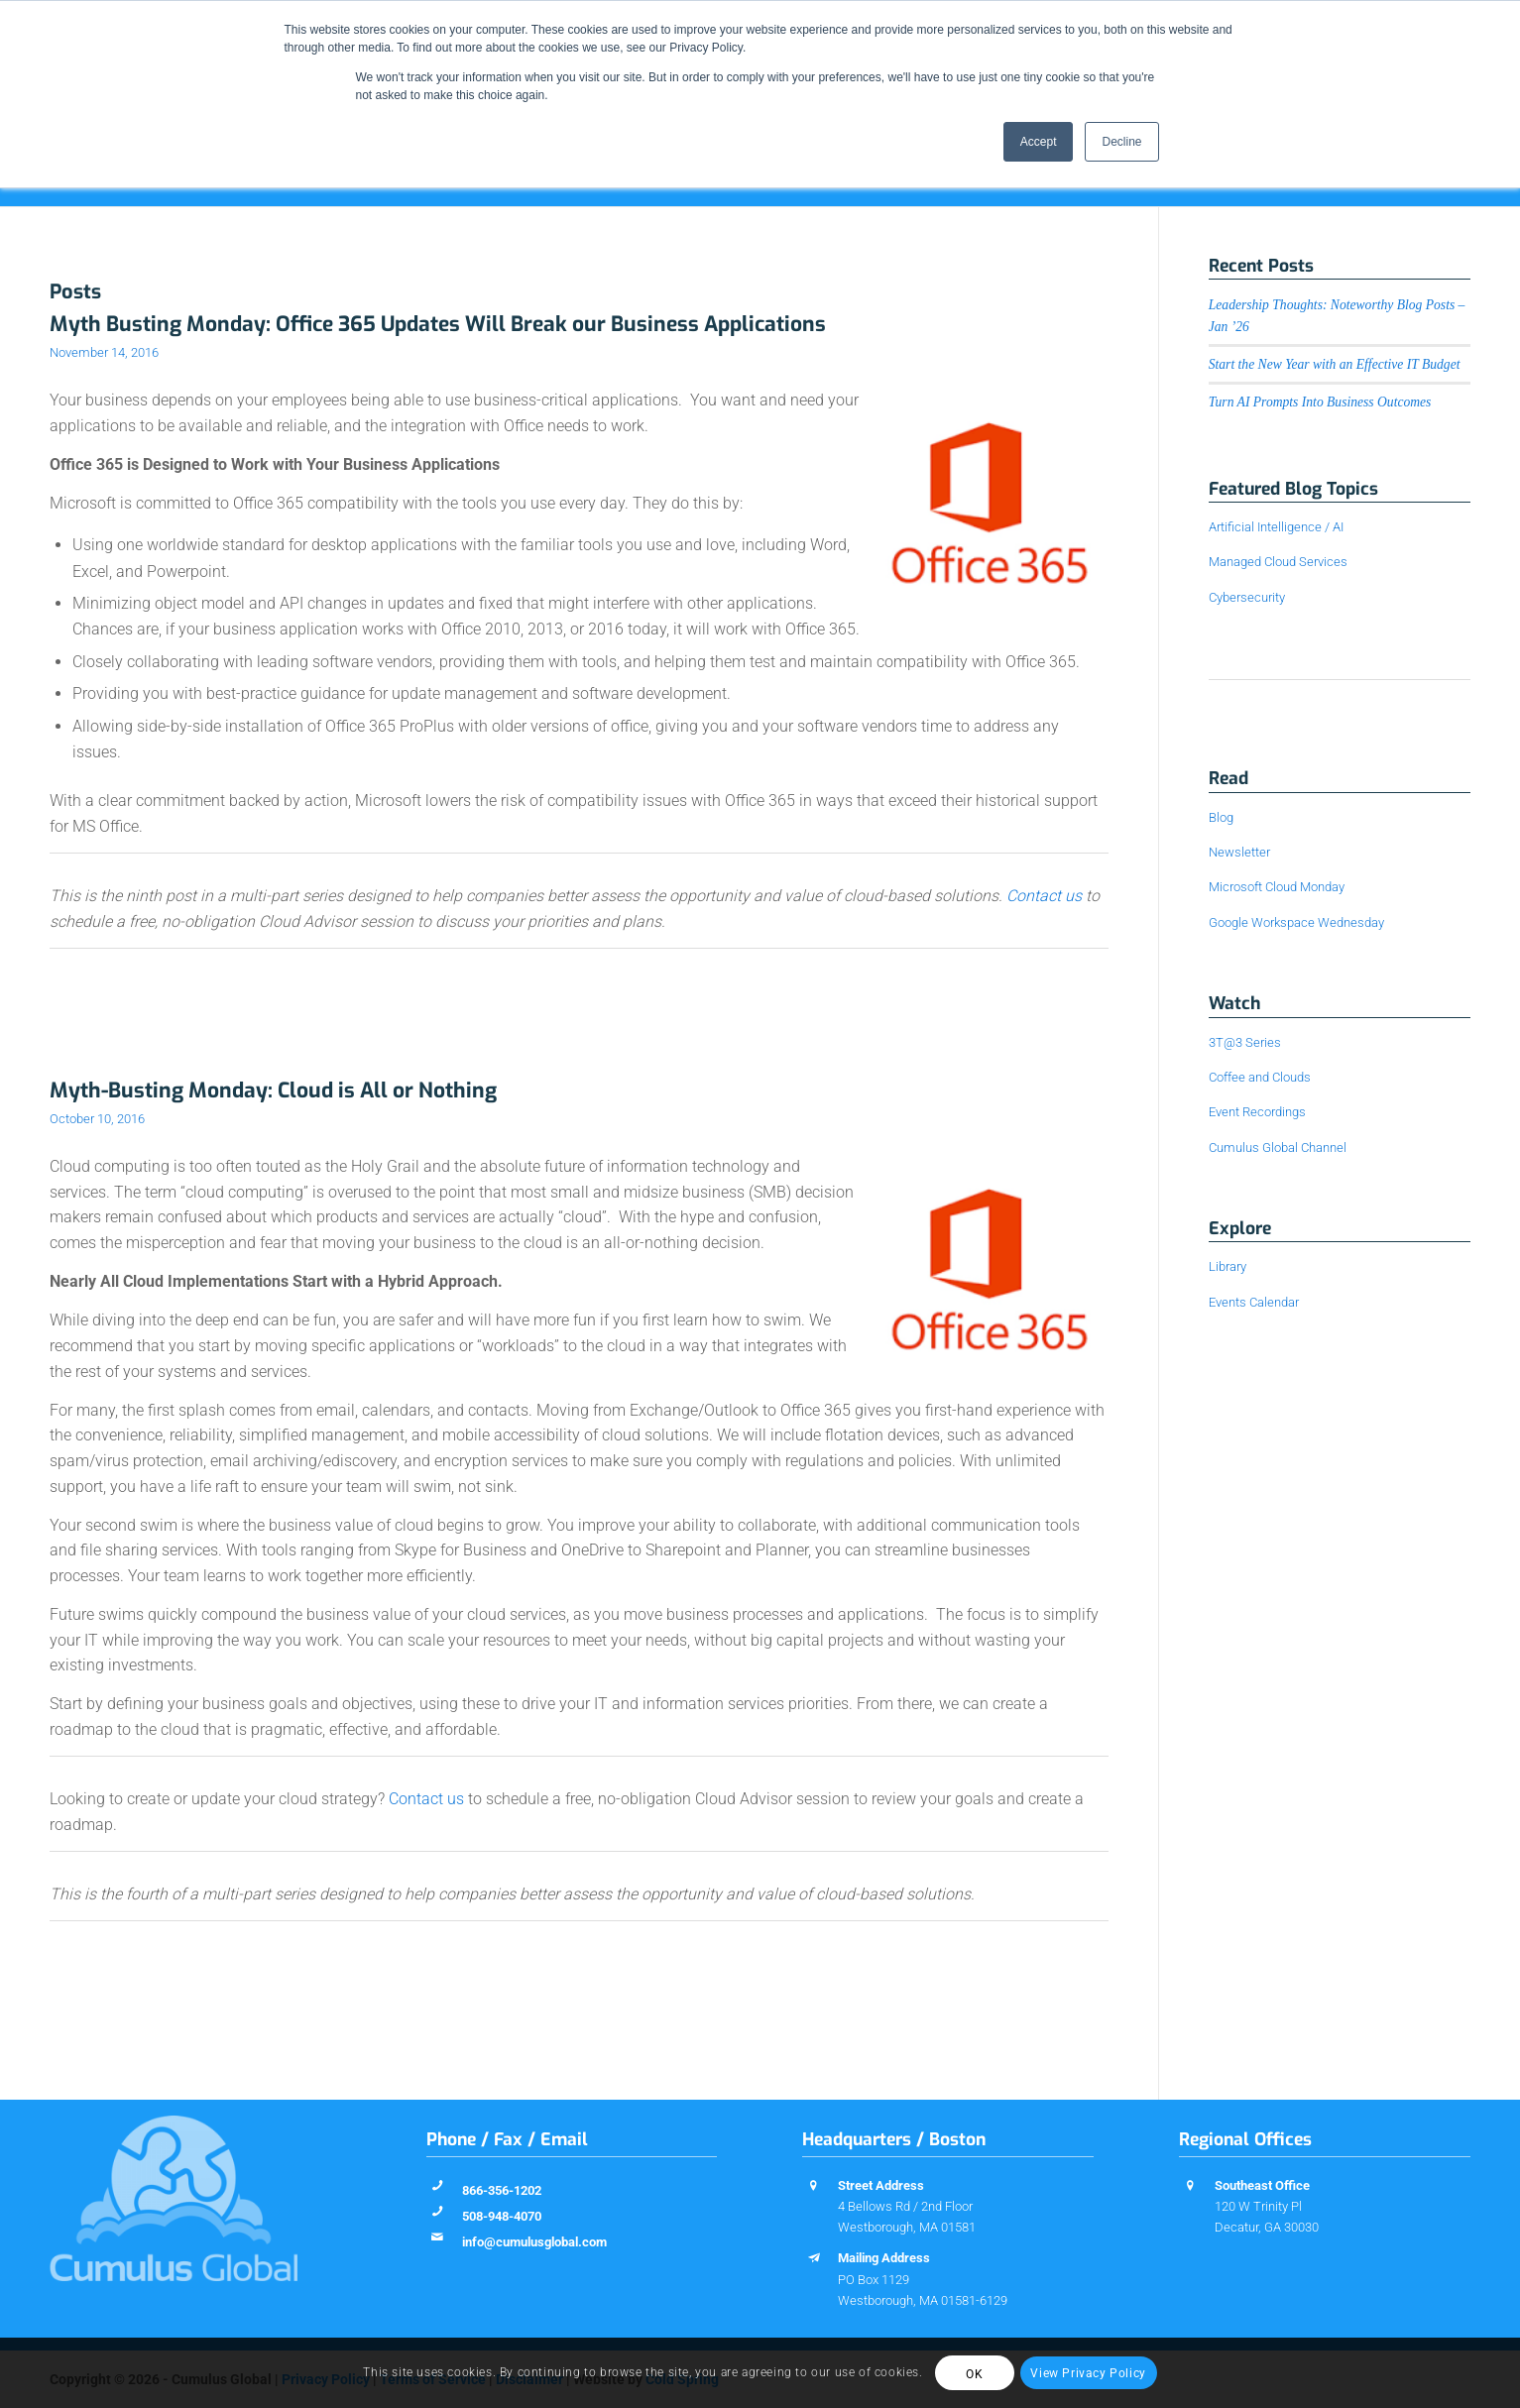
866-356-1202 (501, 2190)
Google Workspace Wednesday (1296, 922)
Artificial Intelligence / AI (1276, 526)
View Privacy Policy (1087, 2373)
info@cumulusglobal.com (534, 2242)
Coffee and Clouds (1260, 1077)
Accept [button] (1038, 142)
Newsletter (1239, 852)
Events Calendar (1254, 1302)
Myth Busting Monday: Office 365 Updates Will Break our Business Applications (438, 324)
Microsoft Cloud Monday (1277, 886)
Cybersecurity (1247, 597)
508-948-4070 (501, 2216)
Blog (1221, 817)
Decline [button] (1121, 142)
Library (1227, 1266)
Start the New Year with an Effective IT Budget (1335, 364)
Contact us (1044, 895)
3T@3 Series (1245, 1042)
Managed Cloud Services (1278, 561)
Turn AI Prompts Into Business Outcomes (1320, 402)
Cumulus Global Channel (1277, 1147)
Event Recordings (1257, 1111)
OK (974, 2374)
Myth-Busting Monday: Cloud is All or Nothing (273, 1090)
